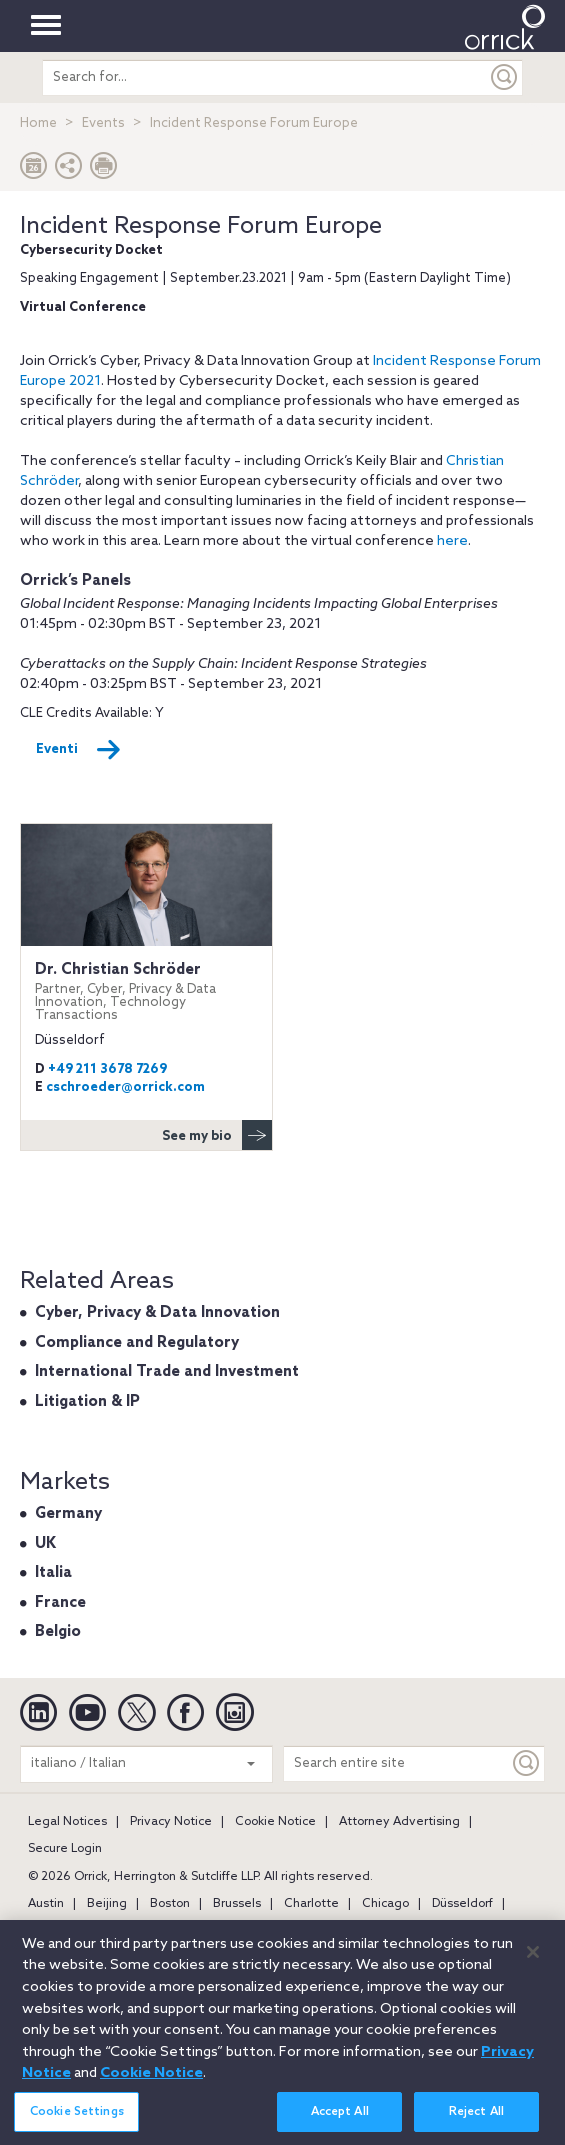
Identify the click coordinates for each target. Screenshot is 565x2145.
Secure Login (65, 1849)
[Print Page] (104, 170)
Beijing (107, 1904)
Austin (46, 1904)
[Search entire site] (397, 1763)
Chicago (385, 1904)
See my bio (217, 1135)
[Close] (533, 1963)
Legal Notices (67, 1822)
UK (45, 1544)
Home (38, 123)
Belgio (58, 1632)
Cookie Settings (77, 2123)
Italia (53, 1573)
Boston (170, 1904)
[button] (69, 170)
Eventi (78, 750)
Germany (68, 1514)
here (452, 541)
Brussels (237, 1904)
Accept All (340, 2123)
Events (103, 123)
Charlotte (311, 1904)
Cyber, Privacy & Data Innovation (157, 1313)
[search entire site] (264, 77)
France (60, 1603)
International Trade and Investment (167, 1372)
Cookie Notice (275, 1822)
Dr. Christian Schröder (146, 992)
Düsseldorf (462, 1904)
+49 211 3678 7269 (107, 1069)
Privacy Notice (171, 1822)
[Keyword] (527, 1763)
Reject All (476, 2123)
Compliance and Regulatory (137, 1343)
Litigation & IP (87, 1402)
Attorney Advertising (399, 1822)
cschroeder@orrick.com (125, 1087)
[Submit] (505, 77)
